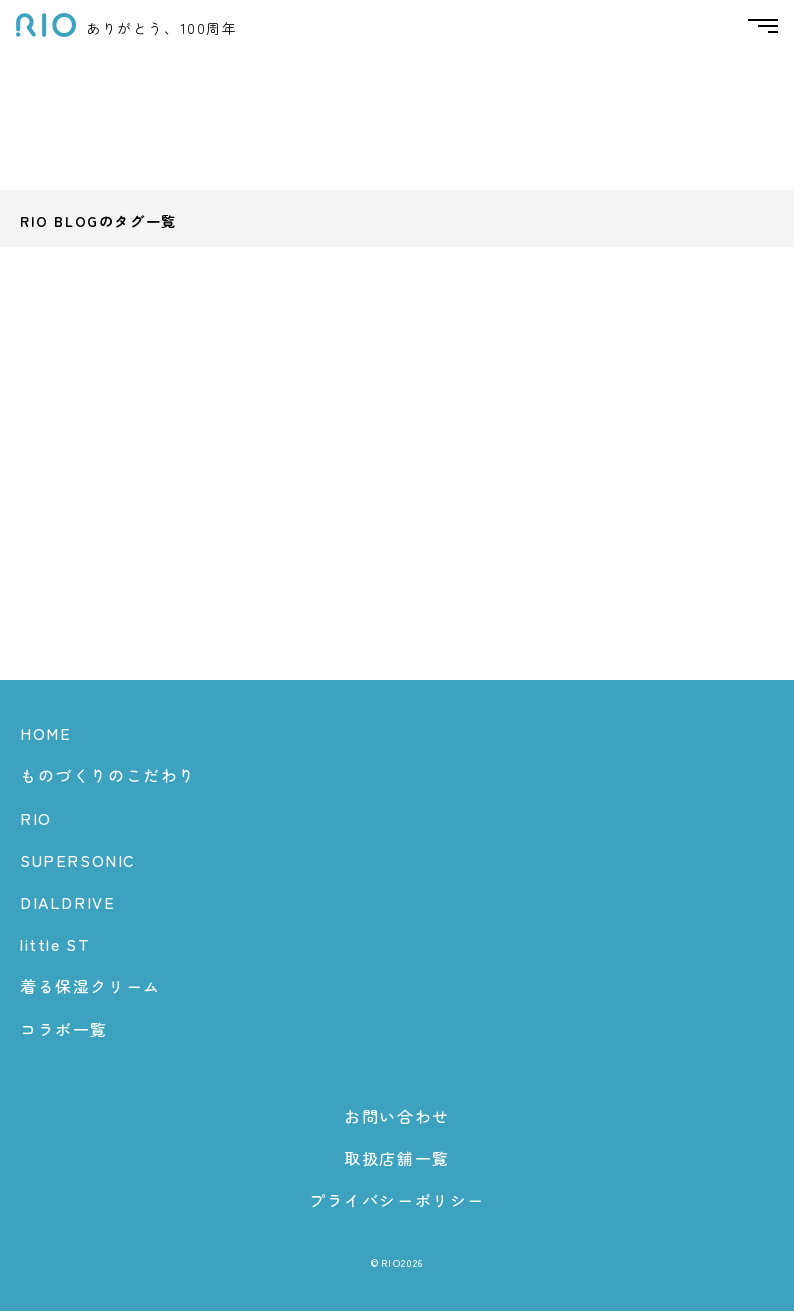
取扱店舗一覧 (397, 1159)
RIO (36, 819)
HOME (45, 735)
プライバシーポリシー (397, 1202)
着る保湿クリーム (90, 988)
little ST (55, 946)
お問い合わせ (397, 1117)
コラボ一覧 (64, 1030)
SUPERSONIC (78, 861)
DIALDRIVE (67, 903)
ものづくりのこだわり (108, 777)
